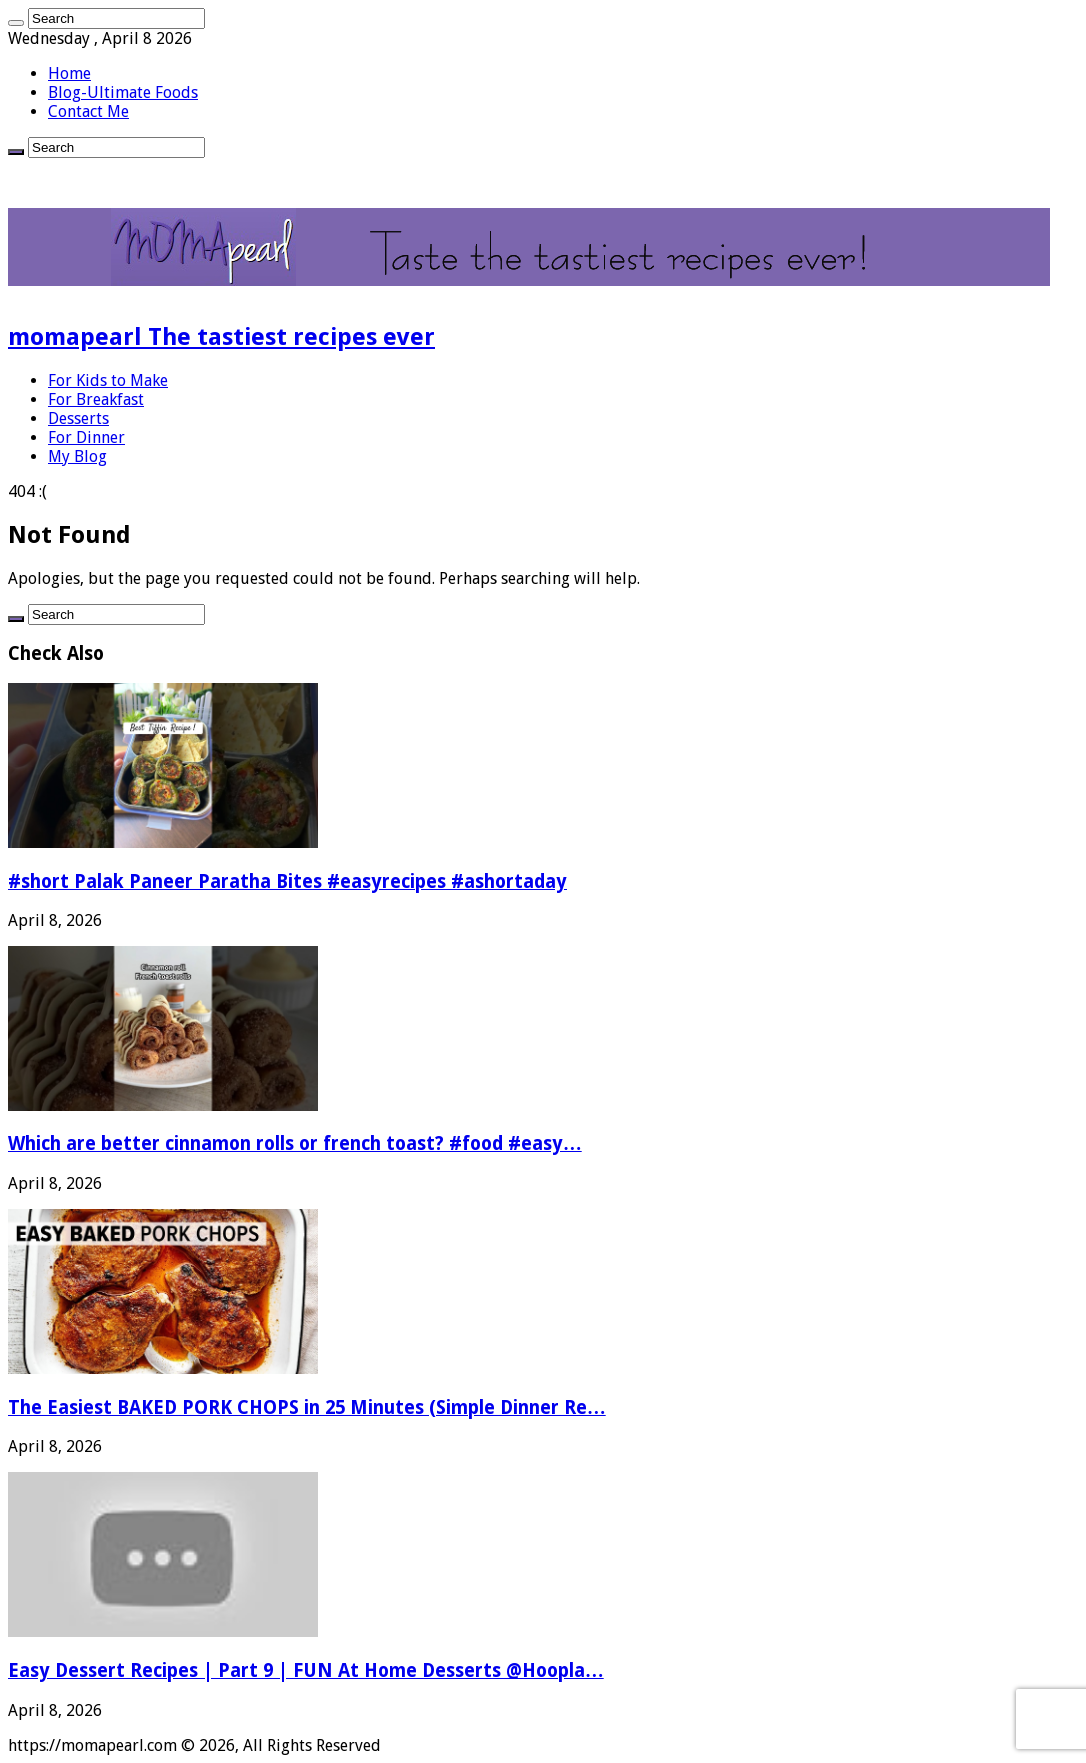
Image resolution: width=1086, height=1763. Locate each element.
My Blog (77, 456)
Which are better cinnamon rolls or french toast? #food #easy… (295, 1143)
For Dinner (86, 437)
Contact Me (88, 111)
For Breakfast (96, 399)
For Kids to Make (108, 380)
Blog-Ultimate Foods (123, 92)
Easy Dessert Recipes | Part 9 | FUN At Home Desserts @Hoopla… (306, 1670)
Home (69, 73)
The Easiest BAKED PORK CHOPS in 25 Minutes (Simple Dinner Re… (307, 1407)
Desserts (78, 418)
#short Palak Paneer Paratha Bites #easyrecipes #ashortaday (287, 881)
